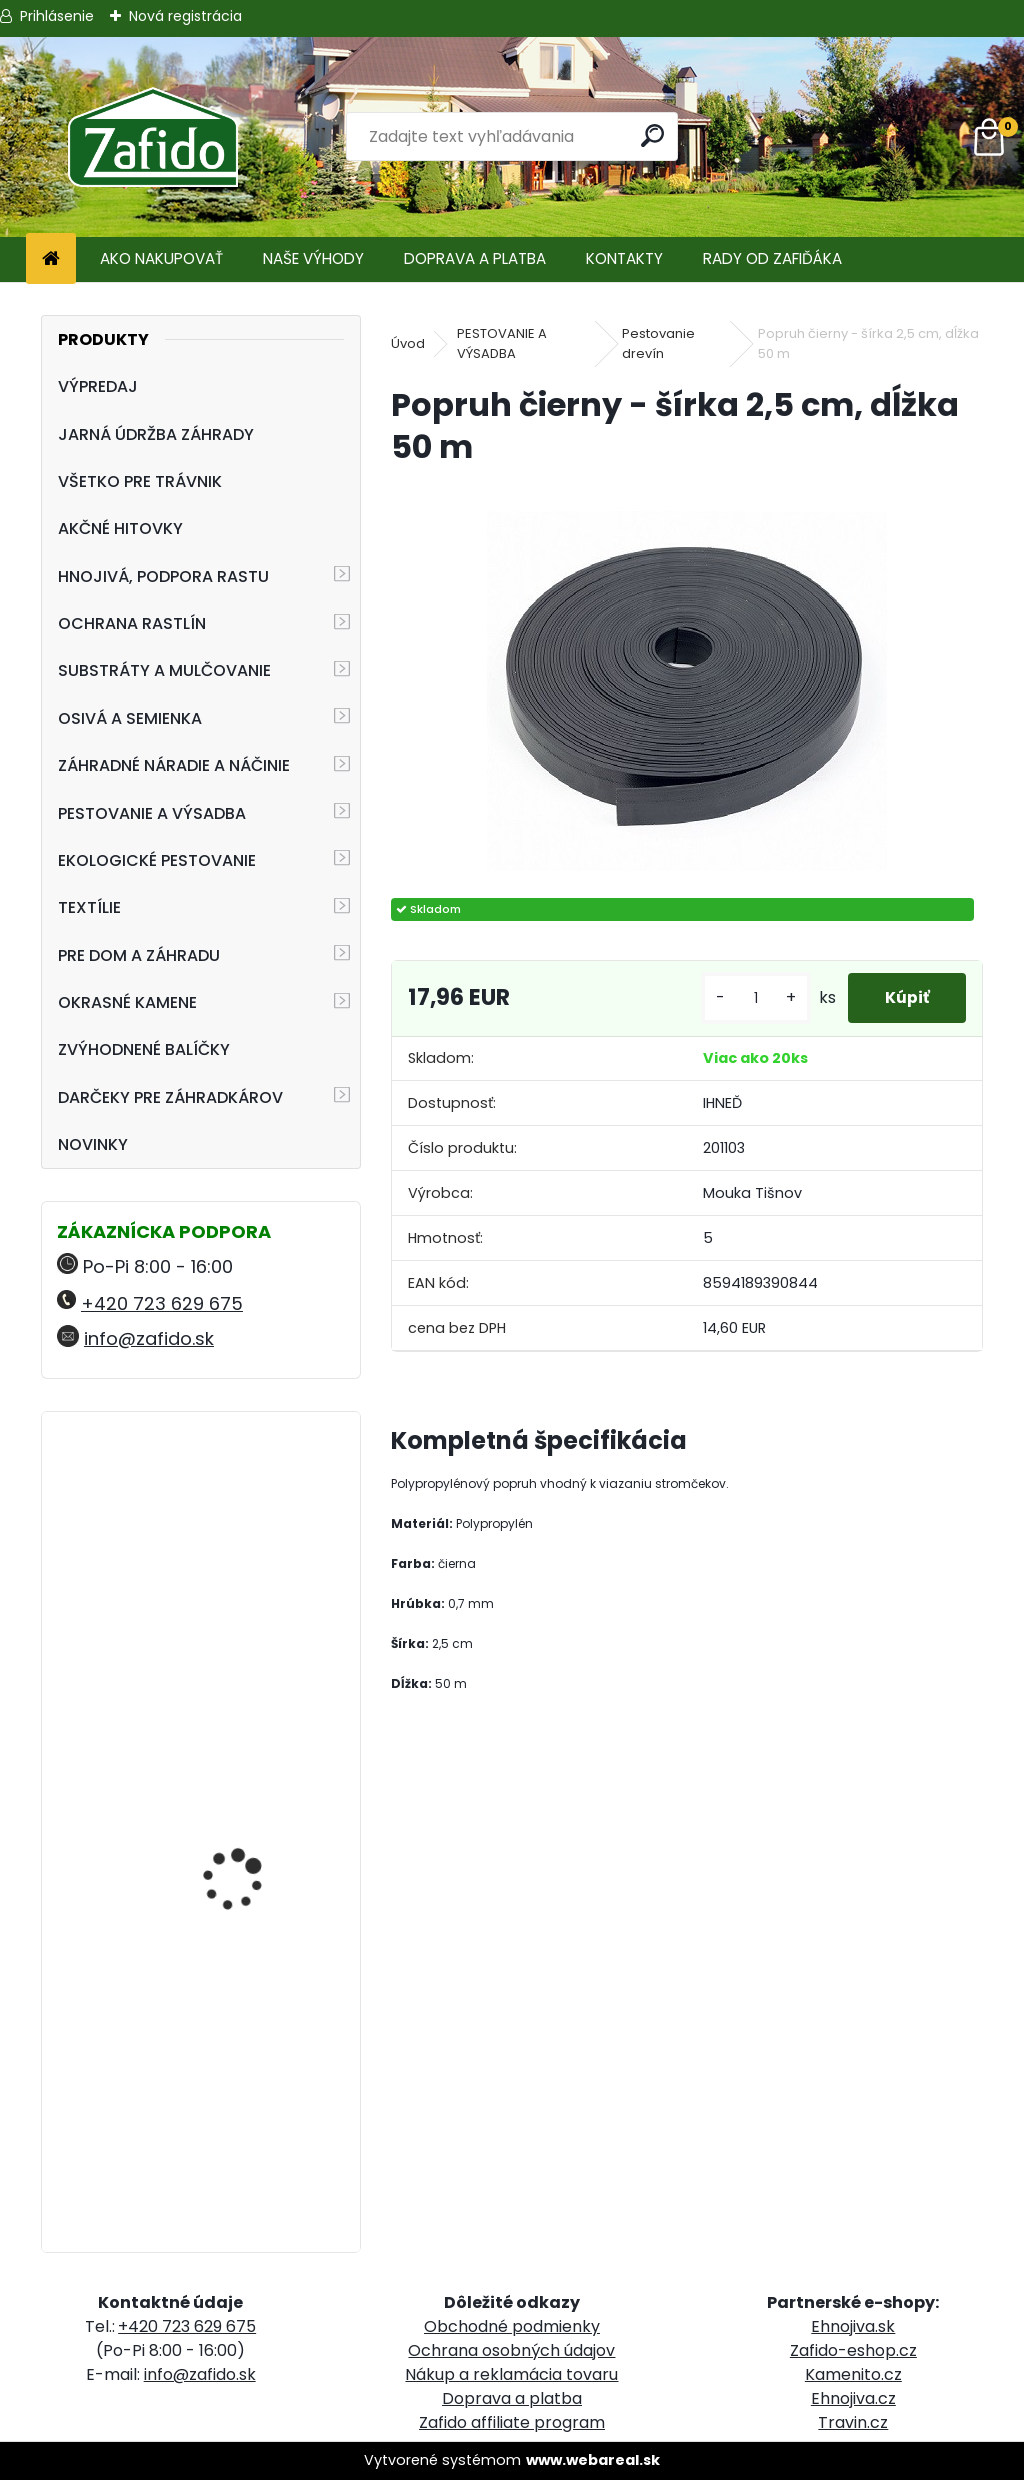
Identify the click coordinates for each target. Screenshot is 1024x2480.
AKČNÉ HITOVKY (120, 528)
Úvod (408, 343)
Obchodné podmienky (512, 2326)
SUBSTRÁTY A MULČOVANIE (164, 670)
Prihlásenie (57, 16)
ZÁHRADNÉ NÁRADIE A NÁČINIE (174, 765)
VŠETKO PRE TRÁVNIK (140, 481)
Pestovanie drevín (658, 343)
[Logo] (152, 137)
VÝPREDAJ (98, 386)
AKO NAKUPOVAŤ (161, 258)
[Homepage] (51, 259)
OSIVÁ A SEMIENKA (130, 718)
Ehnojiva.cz (853, 2398)
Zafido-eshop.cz (853, 2350)
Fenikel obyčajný (228, 1508)
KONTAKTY (624, 258)
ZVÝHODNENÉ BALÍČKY (144, 1049)
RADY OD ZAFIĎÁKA (772, 258)
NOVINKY (93, 1144)
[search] (653, 135)
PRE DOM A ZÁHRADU (139, 955)
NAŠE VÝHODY (313, 258)
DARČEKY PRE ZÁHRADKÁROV (170, 1097)
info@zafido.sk (149, 1338)
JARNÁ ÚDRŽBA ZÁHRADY (156, 434)
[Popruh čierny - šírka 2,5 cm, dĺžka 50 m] (687, 683)
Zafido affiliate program (512, 2422)
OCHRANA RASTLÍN (132, 623)
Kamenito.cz (853, 2374)
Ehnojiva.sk (853, 2326)
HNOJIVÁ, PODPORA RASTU (163, 576)
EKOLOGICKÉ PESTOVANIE (157, 860)
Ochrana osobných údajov (511, 2350)
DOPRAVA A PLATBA (475, 258)
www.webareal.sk (593, 2460)
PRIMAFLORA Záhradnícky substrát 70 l (250, 1809)
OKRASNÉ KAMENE (127, 1002)
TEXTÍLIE (89, 907)
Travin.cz (853, 2422)
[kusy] (749, 998)
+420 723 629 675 (162, 1303)
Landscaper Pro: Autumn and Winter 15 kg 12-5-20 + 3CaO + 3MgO (258, 2083)
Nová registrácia (185, 16)
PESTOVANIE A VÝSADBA (152, 813)
